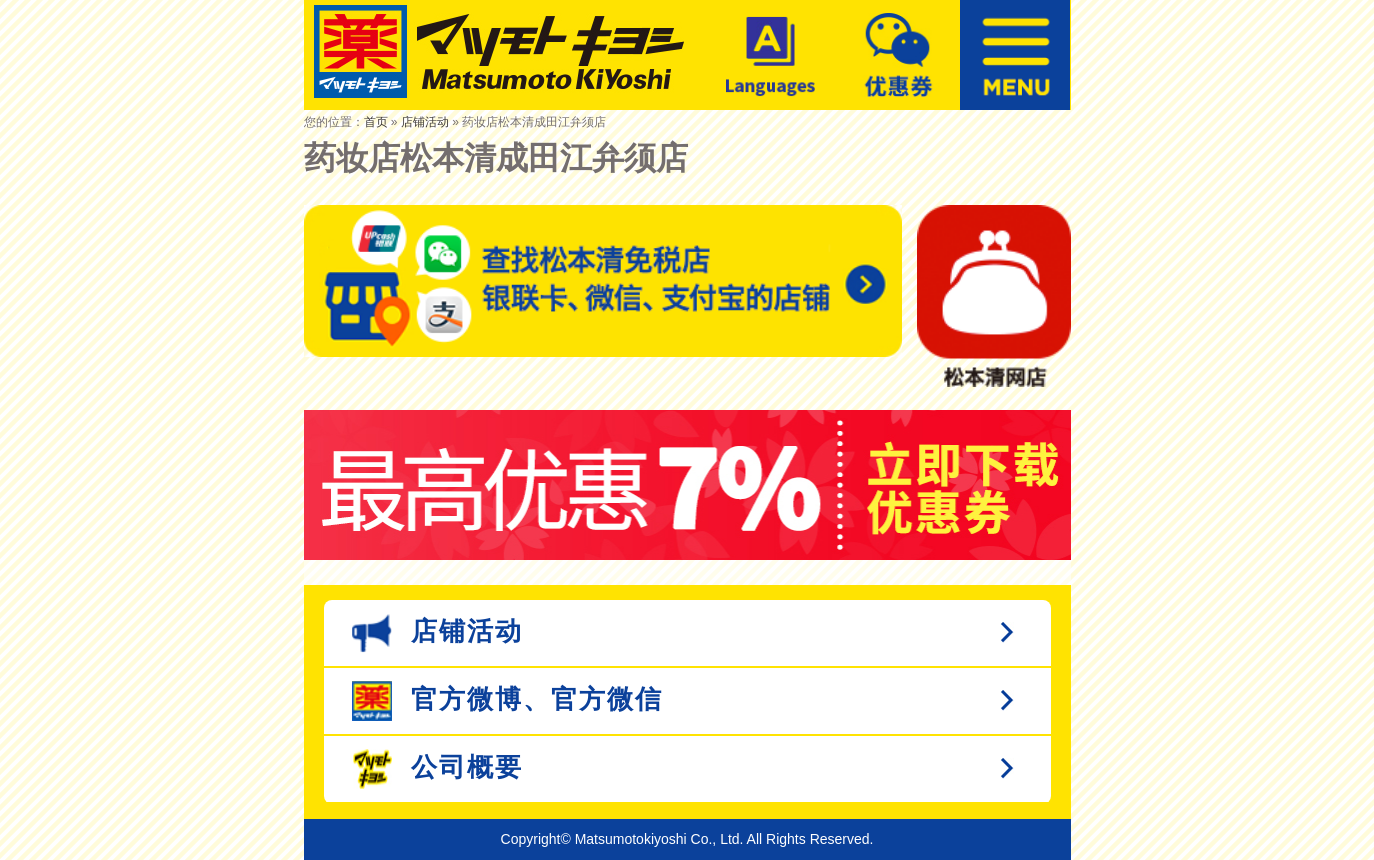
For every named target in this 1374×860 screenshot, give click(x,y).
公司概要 (437, 769)
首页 (376, 122)
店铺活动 (425, 122)
